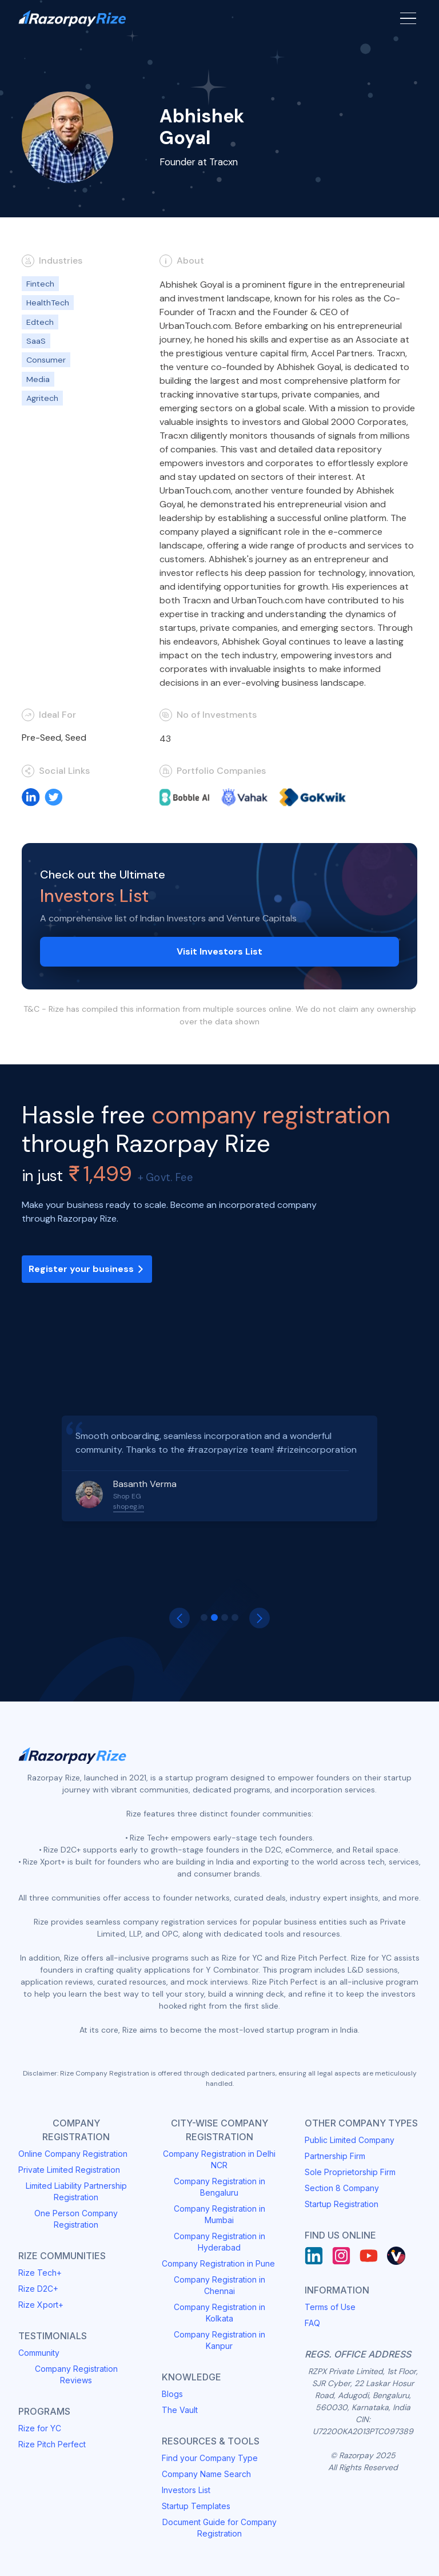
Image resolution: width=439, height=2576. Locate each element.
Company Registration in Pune (218, 2263)
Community (38, 2353)
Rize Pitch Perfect (52, 2444)
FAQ (312, 2323)
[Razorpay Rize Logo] (72, 18)
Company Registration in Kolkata (219, 2312)
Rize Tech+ (40, 2272)
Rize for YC (39, 2428)
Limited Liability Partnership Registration (76, 2191)
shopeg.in (128, 1506)
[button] (179, 1618)
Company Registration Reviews (76, 2374)
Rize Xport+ (40, 2304)
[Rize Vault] (396, 2256)
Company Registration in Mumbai (219, 2214)
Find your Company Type (210, 2458)
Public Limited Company (349, 2140)
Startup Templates (196, 2506)
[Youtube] (369, 2256)
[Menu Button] (408, 18)
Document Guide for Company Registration (219, 2527)
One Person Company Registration (76, 2218)
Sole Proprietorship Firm (350, 2172)
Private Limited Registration (69, 2170)
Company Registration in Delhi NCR (219, 2159)
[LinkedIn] (314, 2256)
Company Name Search (206, 2474)
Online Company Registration (72, 2153)
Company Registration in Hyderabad (219, 2241)
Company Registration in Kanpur (219, 2340)
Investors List (186, 2490)
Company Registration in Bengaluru (219, 2186)
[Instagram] (341, 2256)
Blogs (172, 2394)
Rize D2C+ (38, 2288)
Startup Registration (341, 2204)
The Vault (180, 2410)
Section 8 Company (342, 2188)
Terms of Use (330, 2307)
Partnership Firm (335, 2156)
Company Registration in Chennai (219, 2285)
